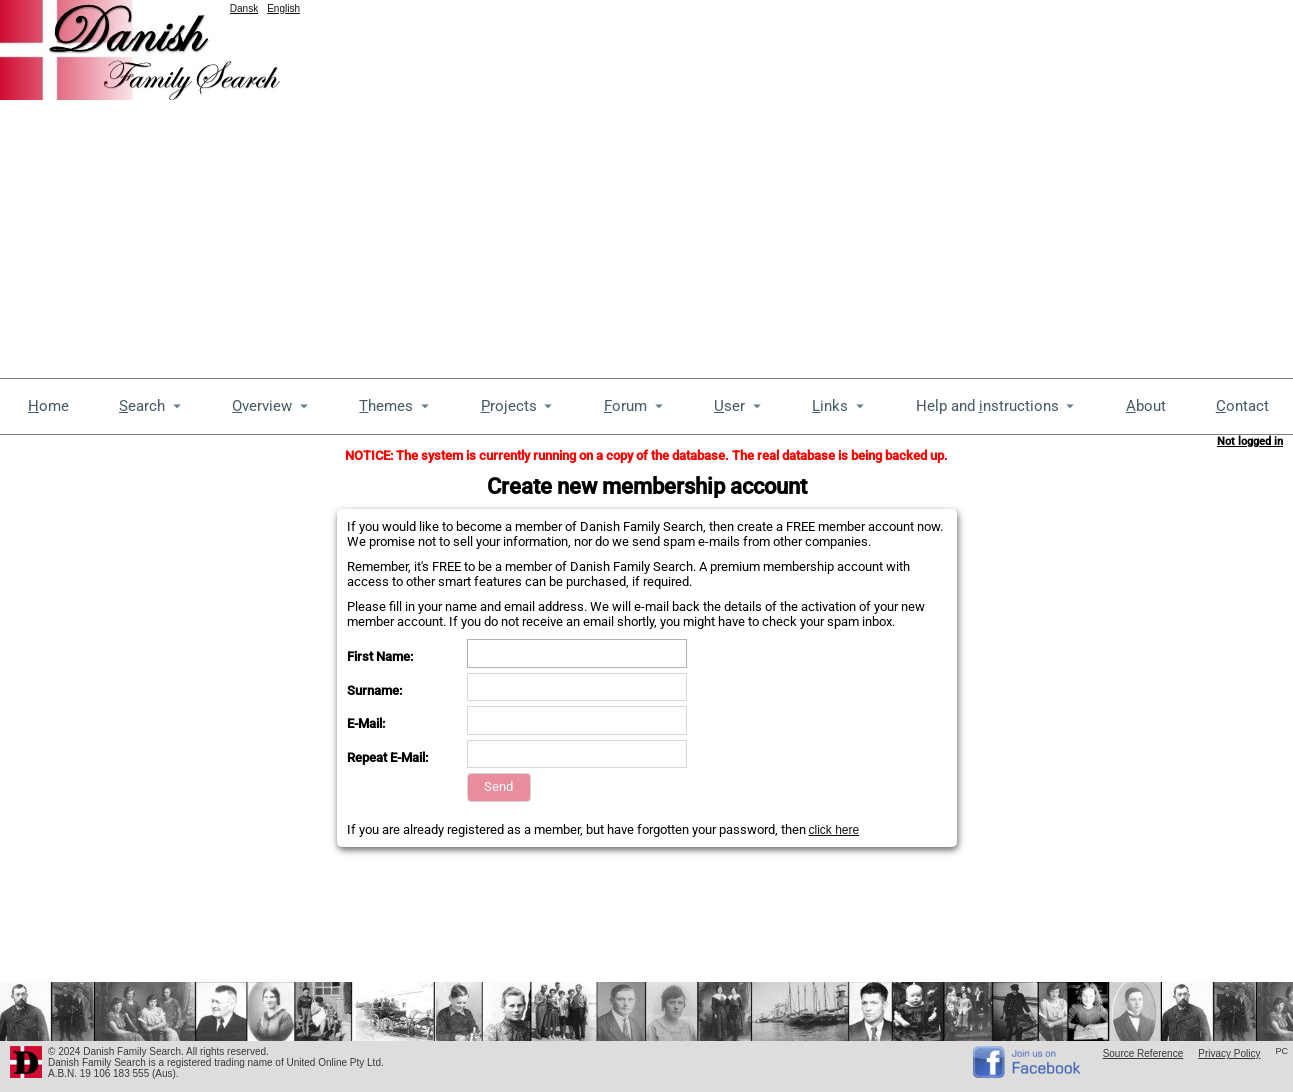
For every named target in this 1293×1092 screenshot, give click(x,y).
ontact (1242, 406)
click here (834, 830)
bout (1146, 406)
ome (48, 406)
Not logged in (1250, 441)
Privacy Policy (1229, 1053)
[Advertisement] (187, 187)
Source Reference (1143, 1053)
